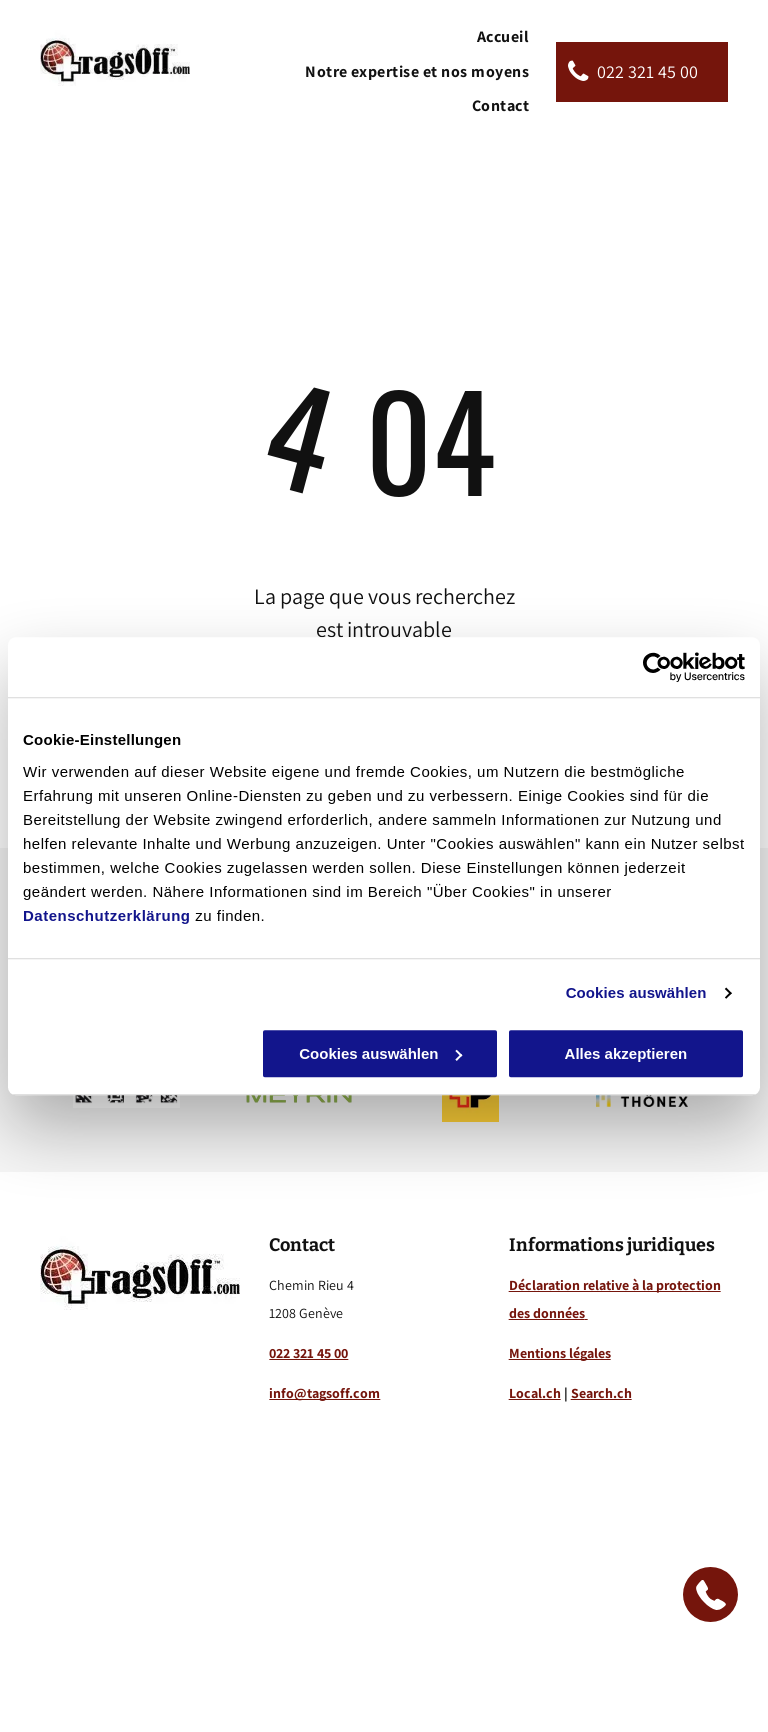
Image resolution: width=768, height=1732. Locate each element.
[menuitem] (503, 37)
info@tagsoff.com (324, 1393)
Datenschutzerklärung (107, 915)
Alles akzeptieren (626, 1053)
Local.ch (535, 1393)
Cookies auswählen (636, 992)
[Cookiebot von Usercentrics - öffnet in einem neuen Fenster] (657, 667)
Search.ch (601, 1393)
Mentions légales (560, 1353)
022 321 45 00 (308, 1353)
